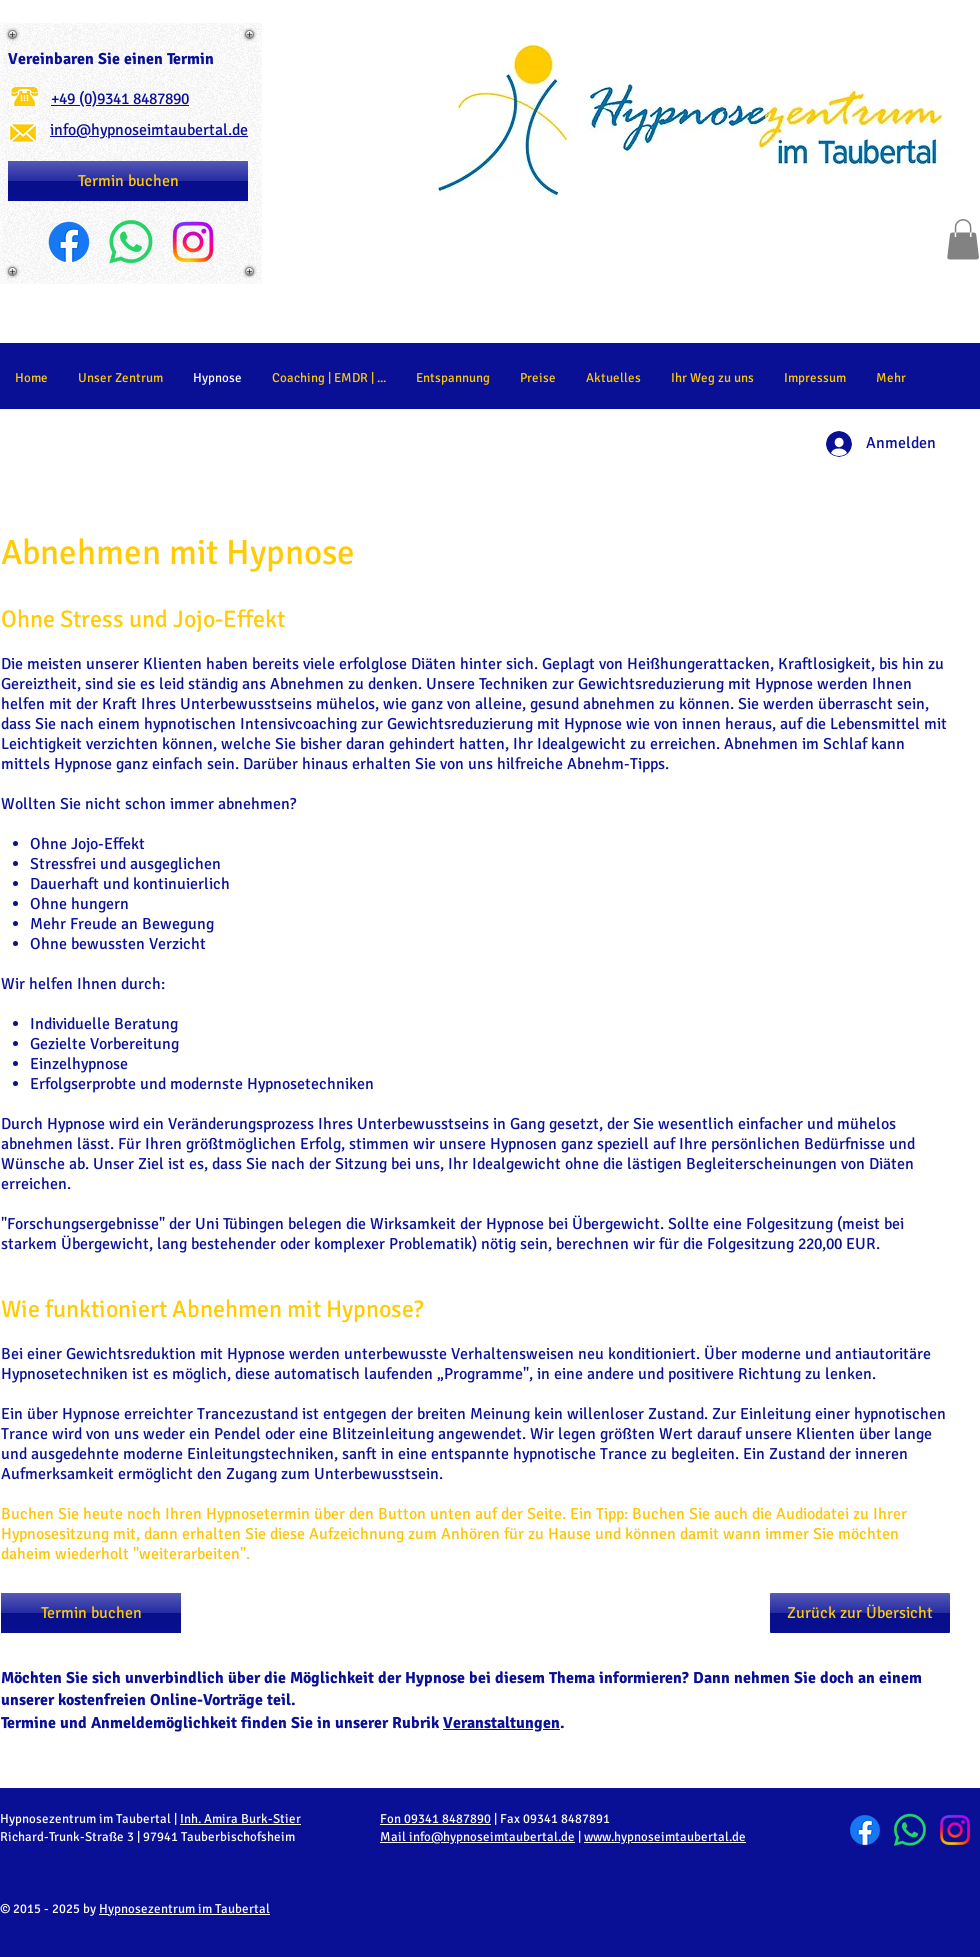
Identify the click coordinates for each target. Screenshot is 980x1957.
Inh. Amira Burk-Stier (240, 1819)
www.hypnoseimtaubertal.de (665, 1837)
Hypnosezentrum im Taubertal (184, 1909)
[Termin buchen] (128, 181)
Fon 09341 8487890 (435, 1819)
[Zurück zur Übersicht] (860, 1613)
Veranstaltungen (501, 1723)
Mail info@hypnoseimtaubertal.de (477, 1837)
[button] (963, 239)
